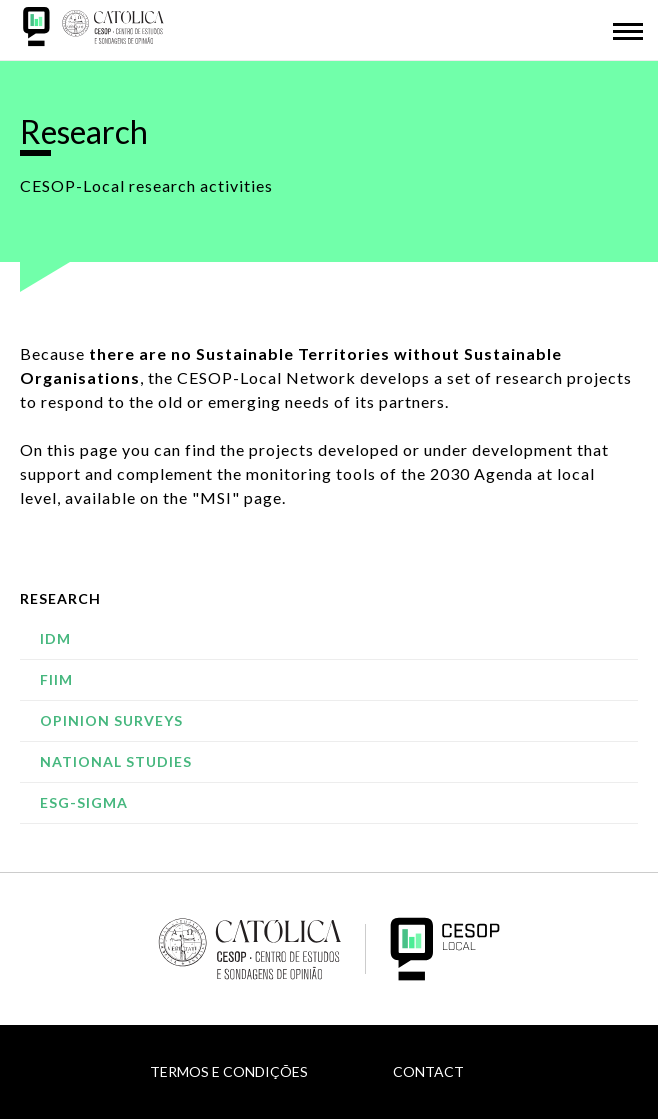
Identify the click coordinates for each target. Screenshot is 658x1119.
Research (60, 598)
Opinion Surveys (111, 720)
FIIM (56, 679)
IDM (55, 638)
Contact (428, 1071)
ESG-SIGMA (84, 802)
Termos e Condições (229, 1071)
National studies (116, 761)
